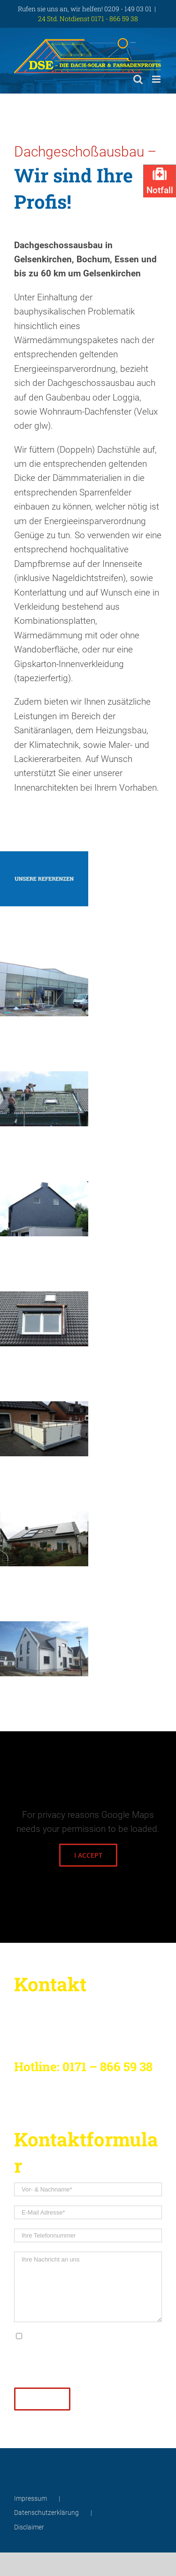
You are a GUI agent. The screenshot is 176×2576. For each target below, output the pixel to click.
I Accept (88, 1855)
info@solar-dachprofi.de (124, 2370)
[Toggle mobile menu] (157, 79)
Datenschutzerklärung (94, 2335)
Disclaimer (29, 2527)
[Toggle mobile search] (138, 79)
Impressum (30, 2498)
